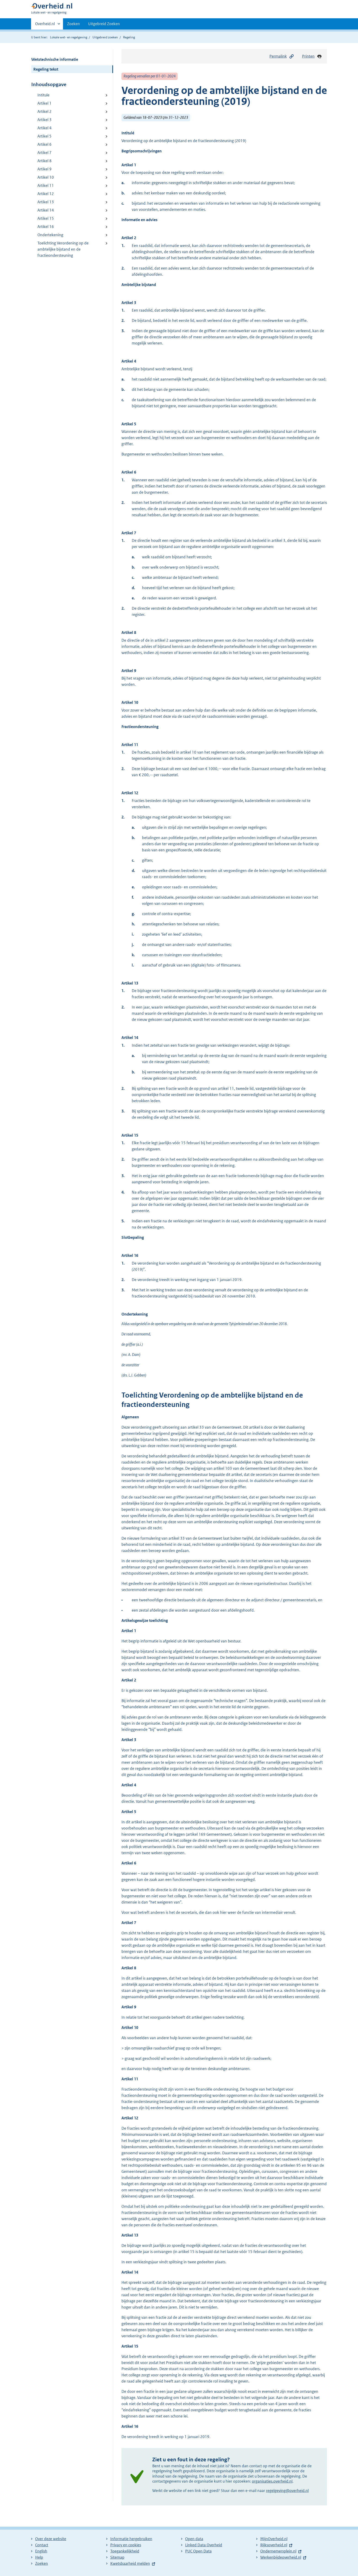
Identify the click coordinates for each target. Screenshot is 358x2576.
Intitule (43, 95)
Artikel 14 (45, 210)
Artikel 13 (45, 201)
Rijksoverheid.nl (273, 2544)
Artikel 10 (45, 177)
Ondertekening (50, 234)
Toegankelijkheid (124, 2551)
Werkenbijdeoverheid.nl (280, 2557)
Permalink (281, 56)
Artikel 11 (45, 185)
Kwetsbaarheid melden (130, 2563)
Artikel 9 (44, 169)
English (41, 2551)
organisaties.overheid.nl (272, 2481)
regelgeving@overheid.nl (287, 2490)
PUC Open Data (198, 2551)
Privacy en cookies (125, 2544)
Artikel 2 (44, 111)
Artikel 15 (45, 218)
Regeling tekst (45, 69)
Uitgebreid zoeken (105, 37)
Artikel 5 (44, 136)
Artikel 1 (44, 103)
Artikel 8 (44, 160)
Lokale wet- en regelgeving (68, 37)
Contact (41, 2544)
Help (39, 2557)
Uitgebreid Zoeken (104, 23)
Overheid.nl (45, 25)
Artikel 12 (45, 193)
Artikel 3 (44, 119)
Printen (312, 56)
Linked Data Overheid (203, 2544)
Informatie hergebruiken (131, 2538)
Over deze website (50, 2538)
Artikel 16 (45, 226)
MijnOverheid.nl (273, 2538)
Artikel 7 (44, 152)
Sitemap (117, 2557)
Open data (194, 2538)
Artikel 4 (44, 127)
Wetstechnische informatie (54, 59)
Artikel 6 (44, 144)
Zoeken (73, 23)
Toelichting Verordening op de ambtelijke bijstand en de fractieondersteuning (63, 249)
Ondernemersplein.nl (278, 2551)
